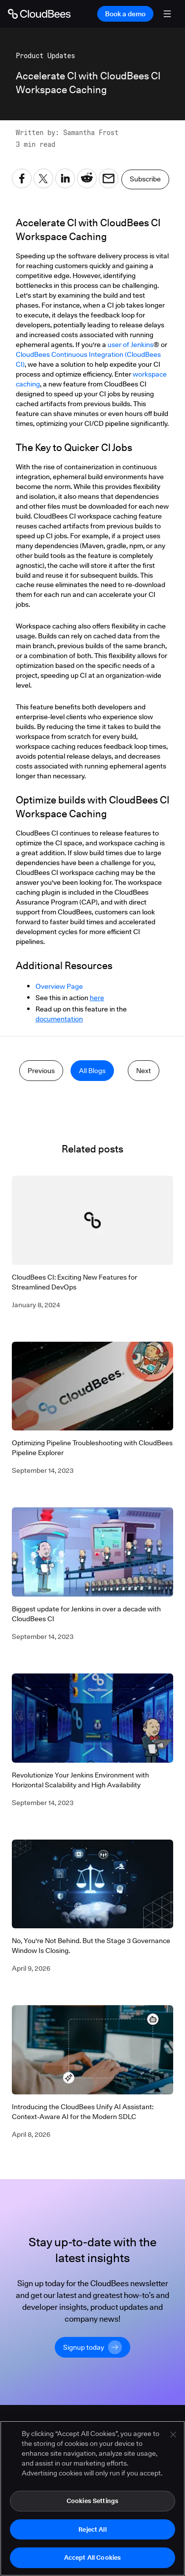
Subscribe (145, 179)
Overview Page (59, 986)
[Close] (173, 2435)
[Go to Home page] (39, 14)
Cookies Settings (92, 2501)
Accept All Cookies (92, 2558)
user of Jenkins (130, 344)
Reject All (92, 2530)
